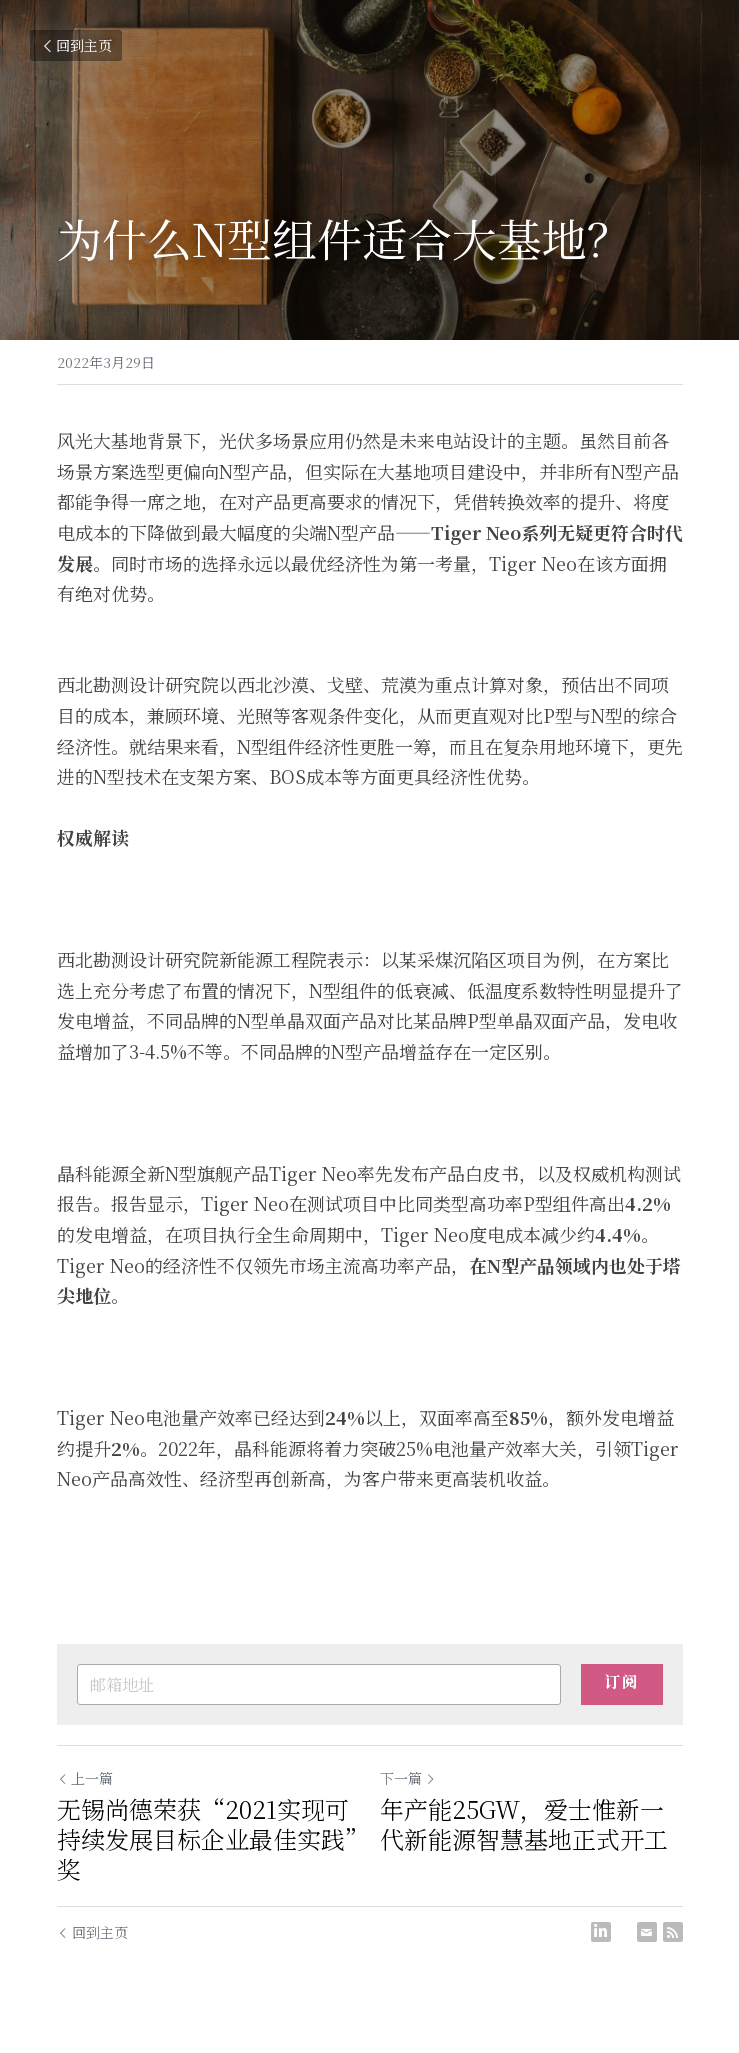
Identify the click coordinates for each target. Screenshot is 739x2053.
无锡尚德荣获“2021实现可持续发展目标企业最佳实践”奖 (207, 1839)
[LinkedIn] (601, 1932)
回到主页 (76, 45)
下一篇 (408, 1778)
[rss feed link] (673, 1932)
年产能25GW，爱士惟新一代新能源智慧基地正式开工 (524, 1824)
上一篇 (85, 1778)
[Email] (647, 1932)
